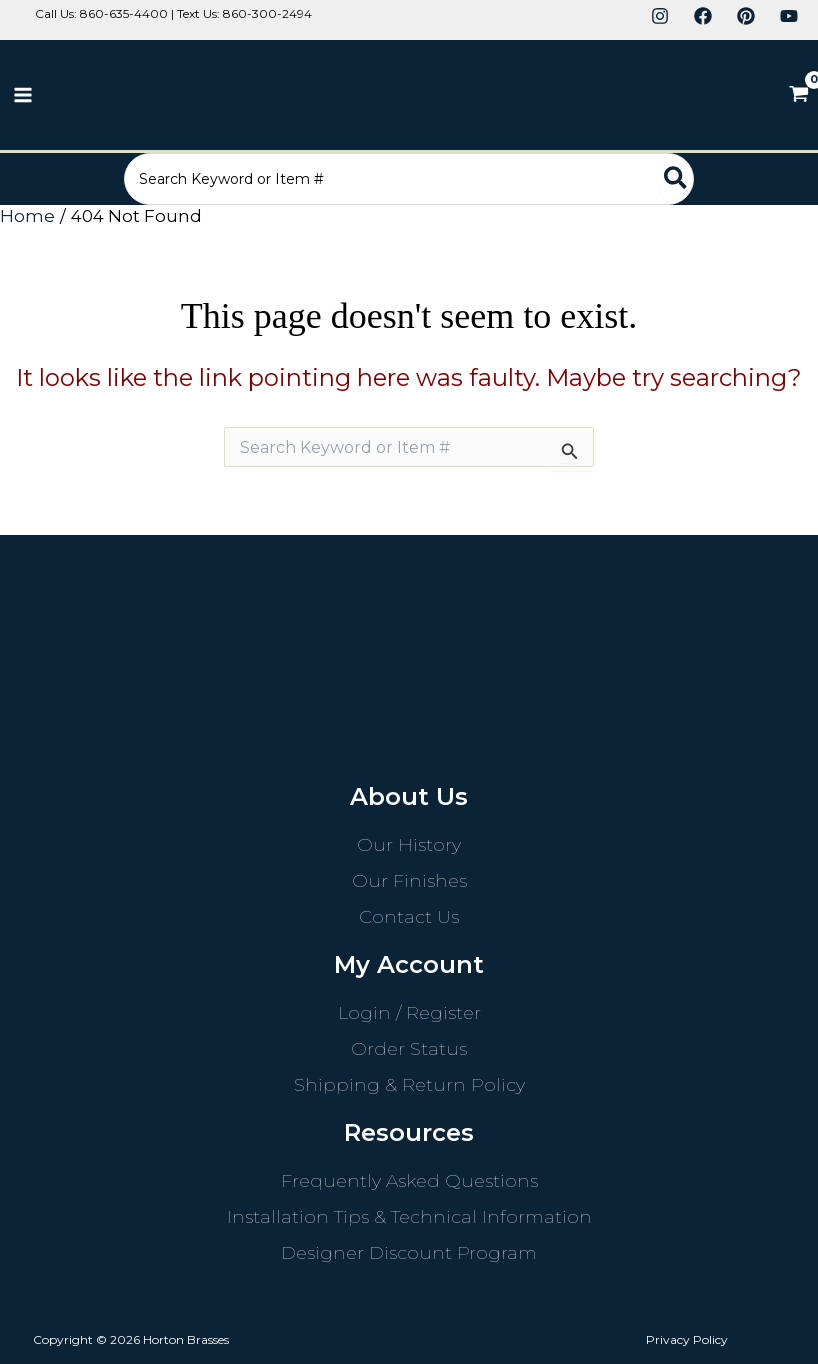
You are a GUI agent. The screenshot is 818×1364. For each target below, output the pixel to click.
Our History (409, 845)
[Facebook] (703, 16)
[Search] (717, 179)
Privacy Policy (687, 1339)
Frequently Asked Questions (409, 1181)
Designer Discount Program (409, 1253)
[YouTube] (789, 16)
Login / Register (409, 1013)
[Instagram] (660, 16)
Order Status (409, 1049)
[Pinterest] (746, 16)
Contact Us (409, 917)
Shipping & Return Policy (409, 1085)
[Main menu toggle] (23, 95)
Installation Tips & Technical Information (409, 1217)
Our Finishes (409, 881)
